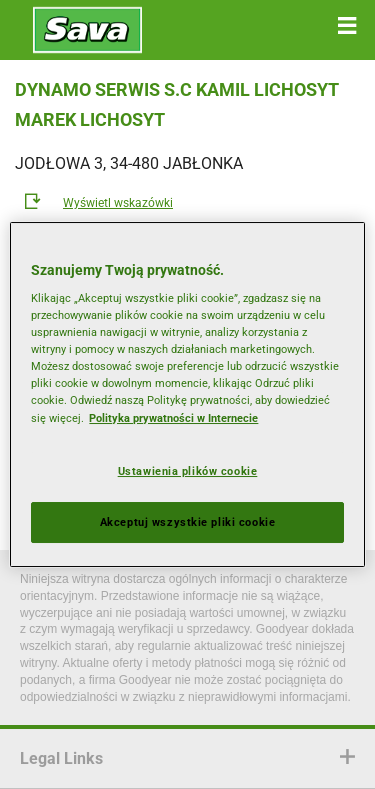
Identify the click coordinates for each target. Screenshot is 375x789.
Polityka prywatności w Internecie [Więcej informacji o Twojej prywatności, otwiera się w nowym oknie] (173, 418)
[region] (187, 395)
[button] (347, 26)
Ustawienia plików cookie (188, 471)
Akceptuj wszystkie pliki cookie (188, 522)
